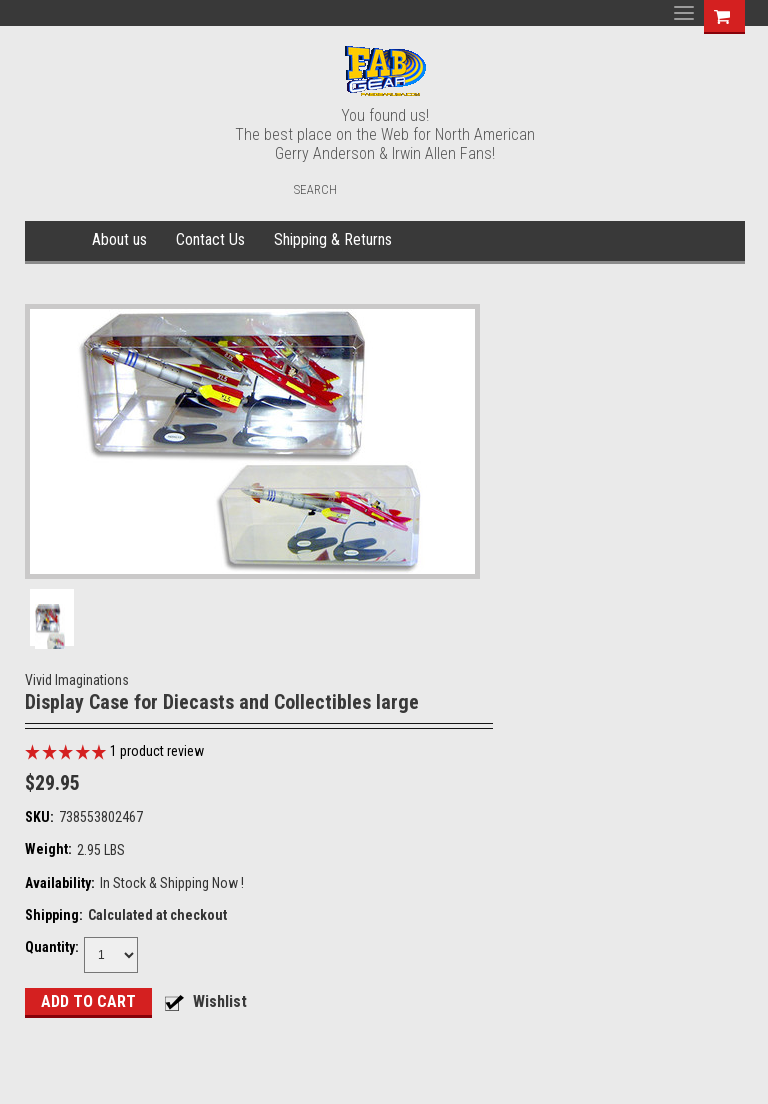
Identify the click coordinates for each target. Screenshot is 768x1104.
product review (157, 751)
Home (55, 241)
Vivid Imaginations (77, 680)
